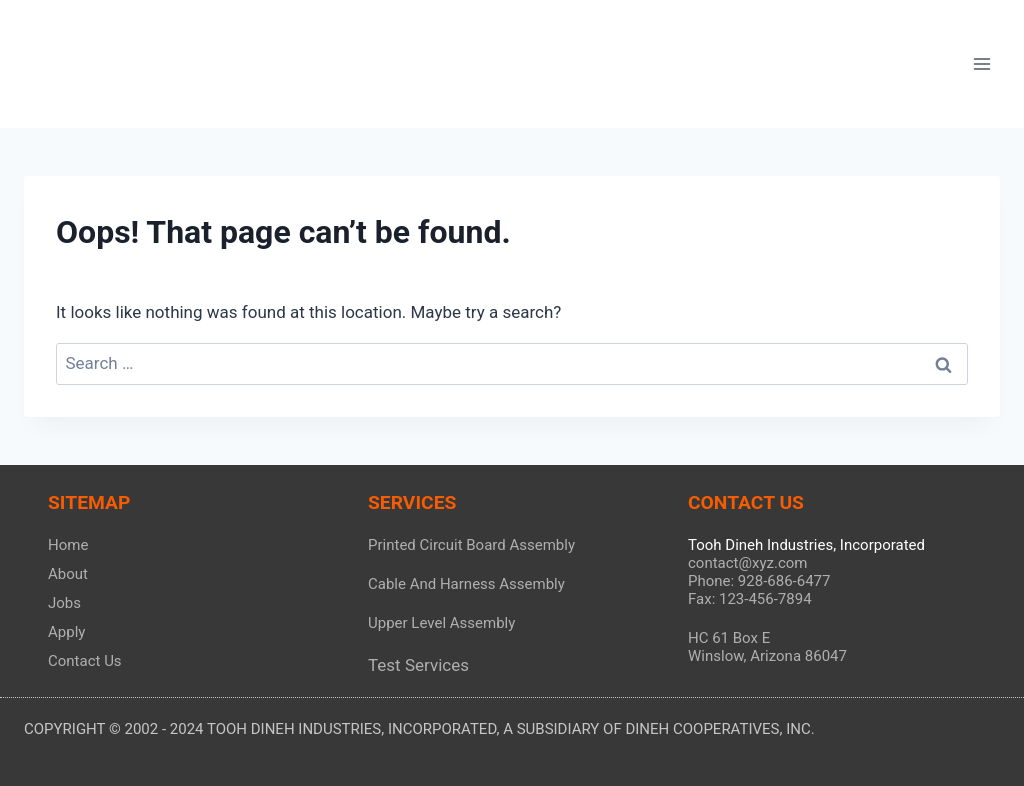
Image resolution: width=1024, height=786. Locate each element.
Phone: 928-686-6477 (759, 581)
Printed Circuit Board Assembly (471, 545)
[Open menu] (981, 63)
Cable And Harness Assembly (466, 584)
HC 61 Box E (729, 638)
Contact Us (85, 661)
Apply (66, 632)
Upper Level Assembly (441, 623)
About (68, 574)
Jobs (64, 603)
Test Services (418, 665)
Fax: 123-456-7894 (750, 599)
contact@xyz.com (747, 563)
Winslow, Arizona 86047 (767, 656)
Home (68, 545)
